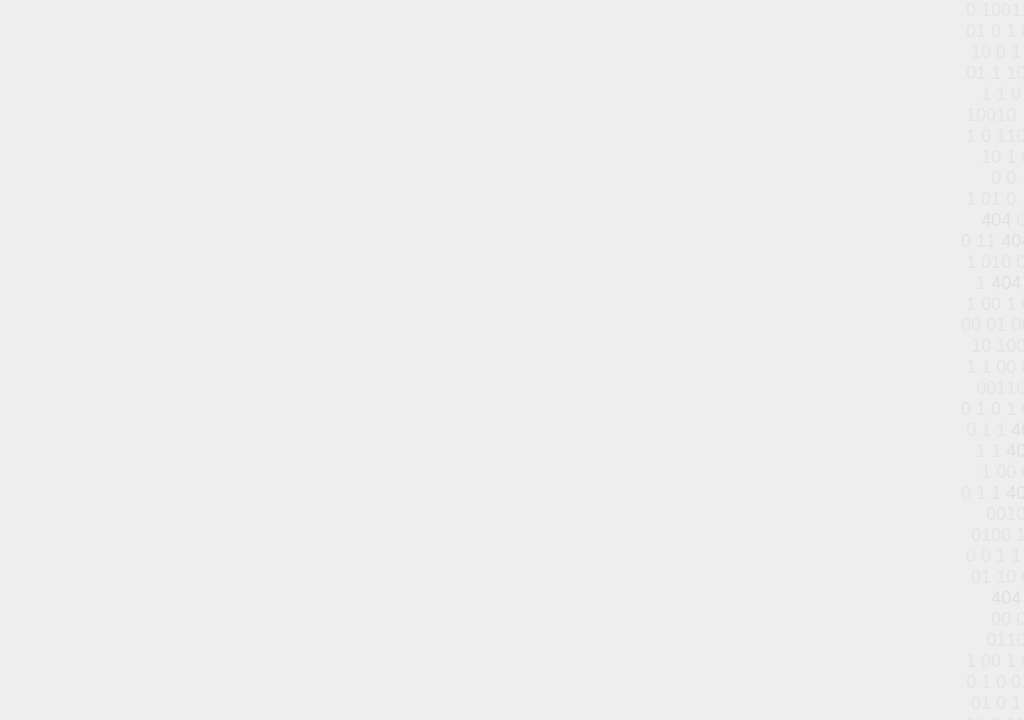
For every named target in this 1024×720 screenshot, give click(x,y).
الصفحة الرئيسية (446, 332)
